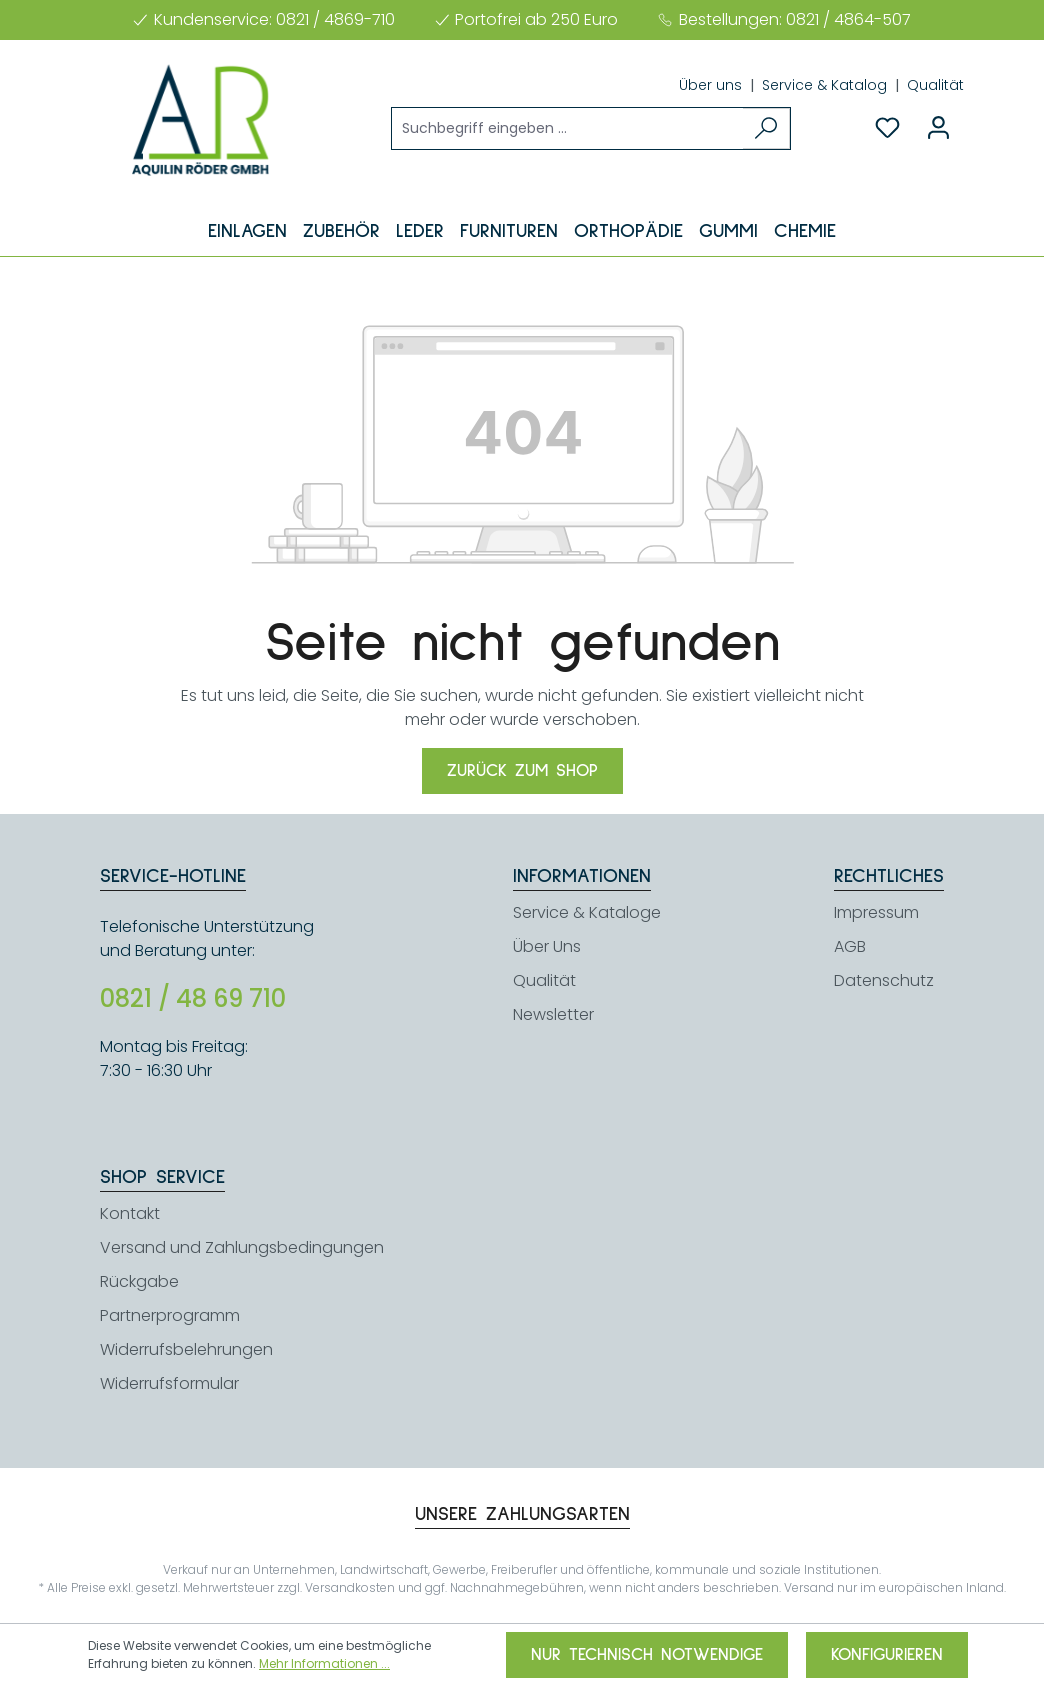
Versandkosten (350, 1587)
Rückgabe (139, 1281)
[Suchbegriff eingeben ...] (568, 128)
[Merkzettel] (887, 128)
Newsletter (553, 1014)
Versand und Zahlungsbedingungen (242, 1247)
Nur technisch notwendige (647, 1655)
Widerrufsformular (169, 1383)
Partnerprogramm (170, 1315)
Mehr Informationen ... (324, 1663)
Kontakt (130, 1213)
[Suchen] (766, 128)
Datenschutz (884, 980)
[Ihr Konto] (938, 128)
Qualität (935, 85)
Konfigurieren (887, 1655)
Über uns (712, 85)
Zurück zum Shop (522, 771)
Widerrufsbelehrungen (186, 1349)
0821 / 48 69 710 (193, 999)
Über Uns (547, 946)
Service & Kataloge (587, 912)
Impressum (876, 912)
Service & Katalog (826, 85)
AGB (850, 946)
